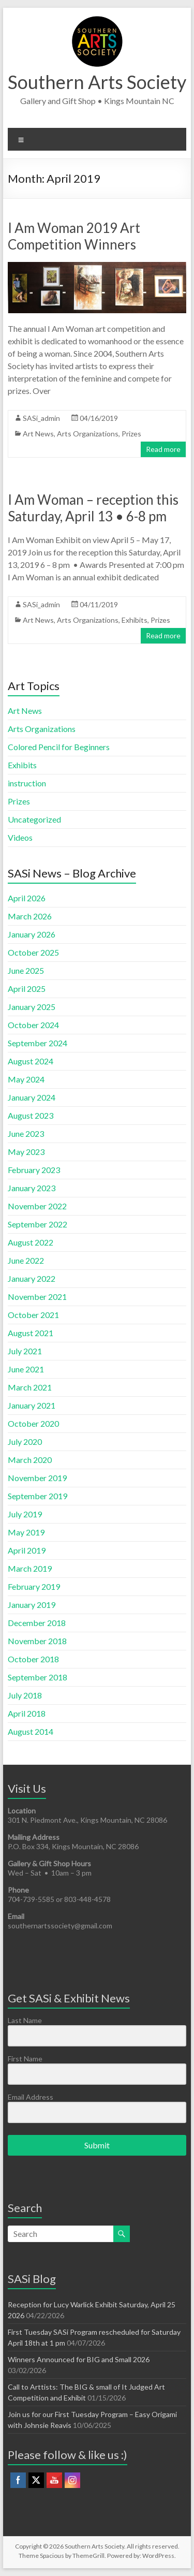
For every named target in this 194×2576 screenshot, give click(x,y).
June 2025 (26, 970)
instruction (27, 783)
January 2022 (31, 1278)
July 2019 (25, 1514)
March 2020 (30, 1460)
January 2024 (31, 1097)
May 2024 (26, 1079)
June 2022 (26, 1260)
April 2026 (27, 898)
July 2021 (25, 1351)
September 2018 (37, 1677)
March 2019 (30, 1568)
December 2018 (37, 1623)
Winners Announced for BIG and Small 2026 (79, 2359)
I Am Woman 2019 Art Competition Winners (74, 236)
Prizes (131, 433)
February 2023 (34, 1170)
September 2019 (37, 1496)
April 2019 (27, 1550)
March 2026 (30, 916)
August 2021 (30, 1333)
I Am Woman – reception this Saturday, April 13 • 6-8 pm (93, 507)
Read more (163, 449)
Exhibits (134, 620)
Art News (38, 433)
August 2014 (30, 1731)
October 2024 (33, 1025)
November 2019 (37, 1478)
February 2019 (34, 1586)
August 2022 (30, 1242)
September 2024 (37, 1043)
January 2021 (31, 1405)
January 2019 (31, 1604)
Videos (20, 837)
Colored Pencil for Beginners (59, 747)
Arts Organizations (87, 433)
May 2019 (26, 1532)
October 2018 (33, 1659)
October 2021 (33, 1315)
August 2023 (30, 1115)
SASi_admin (41, 418)
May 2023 (26, 1152)
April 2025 (27, 988)
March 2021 (30, 1387)
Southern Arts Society (97, 81)
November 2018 (37, 1641)
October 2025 (33, 952)
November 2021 (37, 1296)
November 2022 (37, 1206)
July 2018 (25, 1695)
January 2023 (31, 1188)
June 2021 (26, 1369)
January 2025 (31, 1007)
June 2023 (26, 1133)
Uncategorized (34, 819)
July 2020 (25, 1441)
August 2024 (30, 1061)
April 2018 (27, 1713)
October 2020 (33, 1423)
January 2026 (31, 934)
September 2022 (37, 1224)
